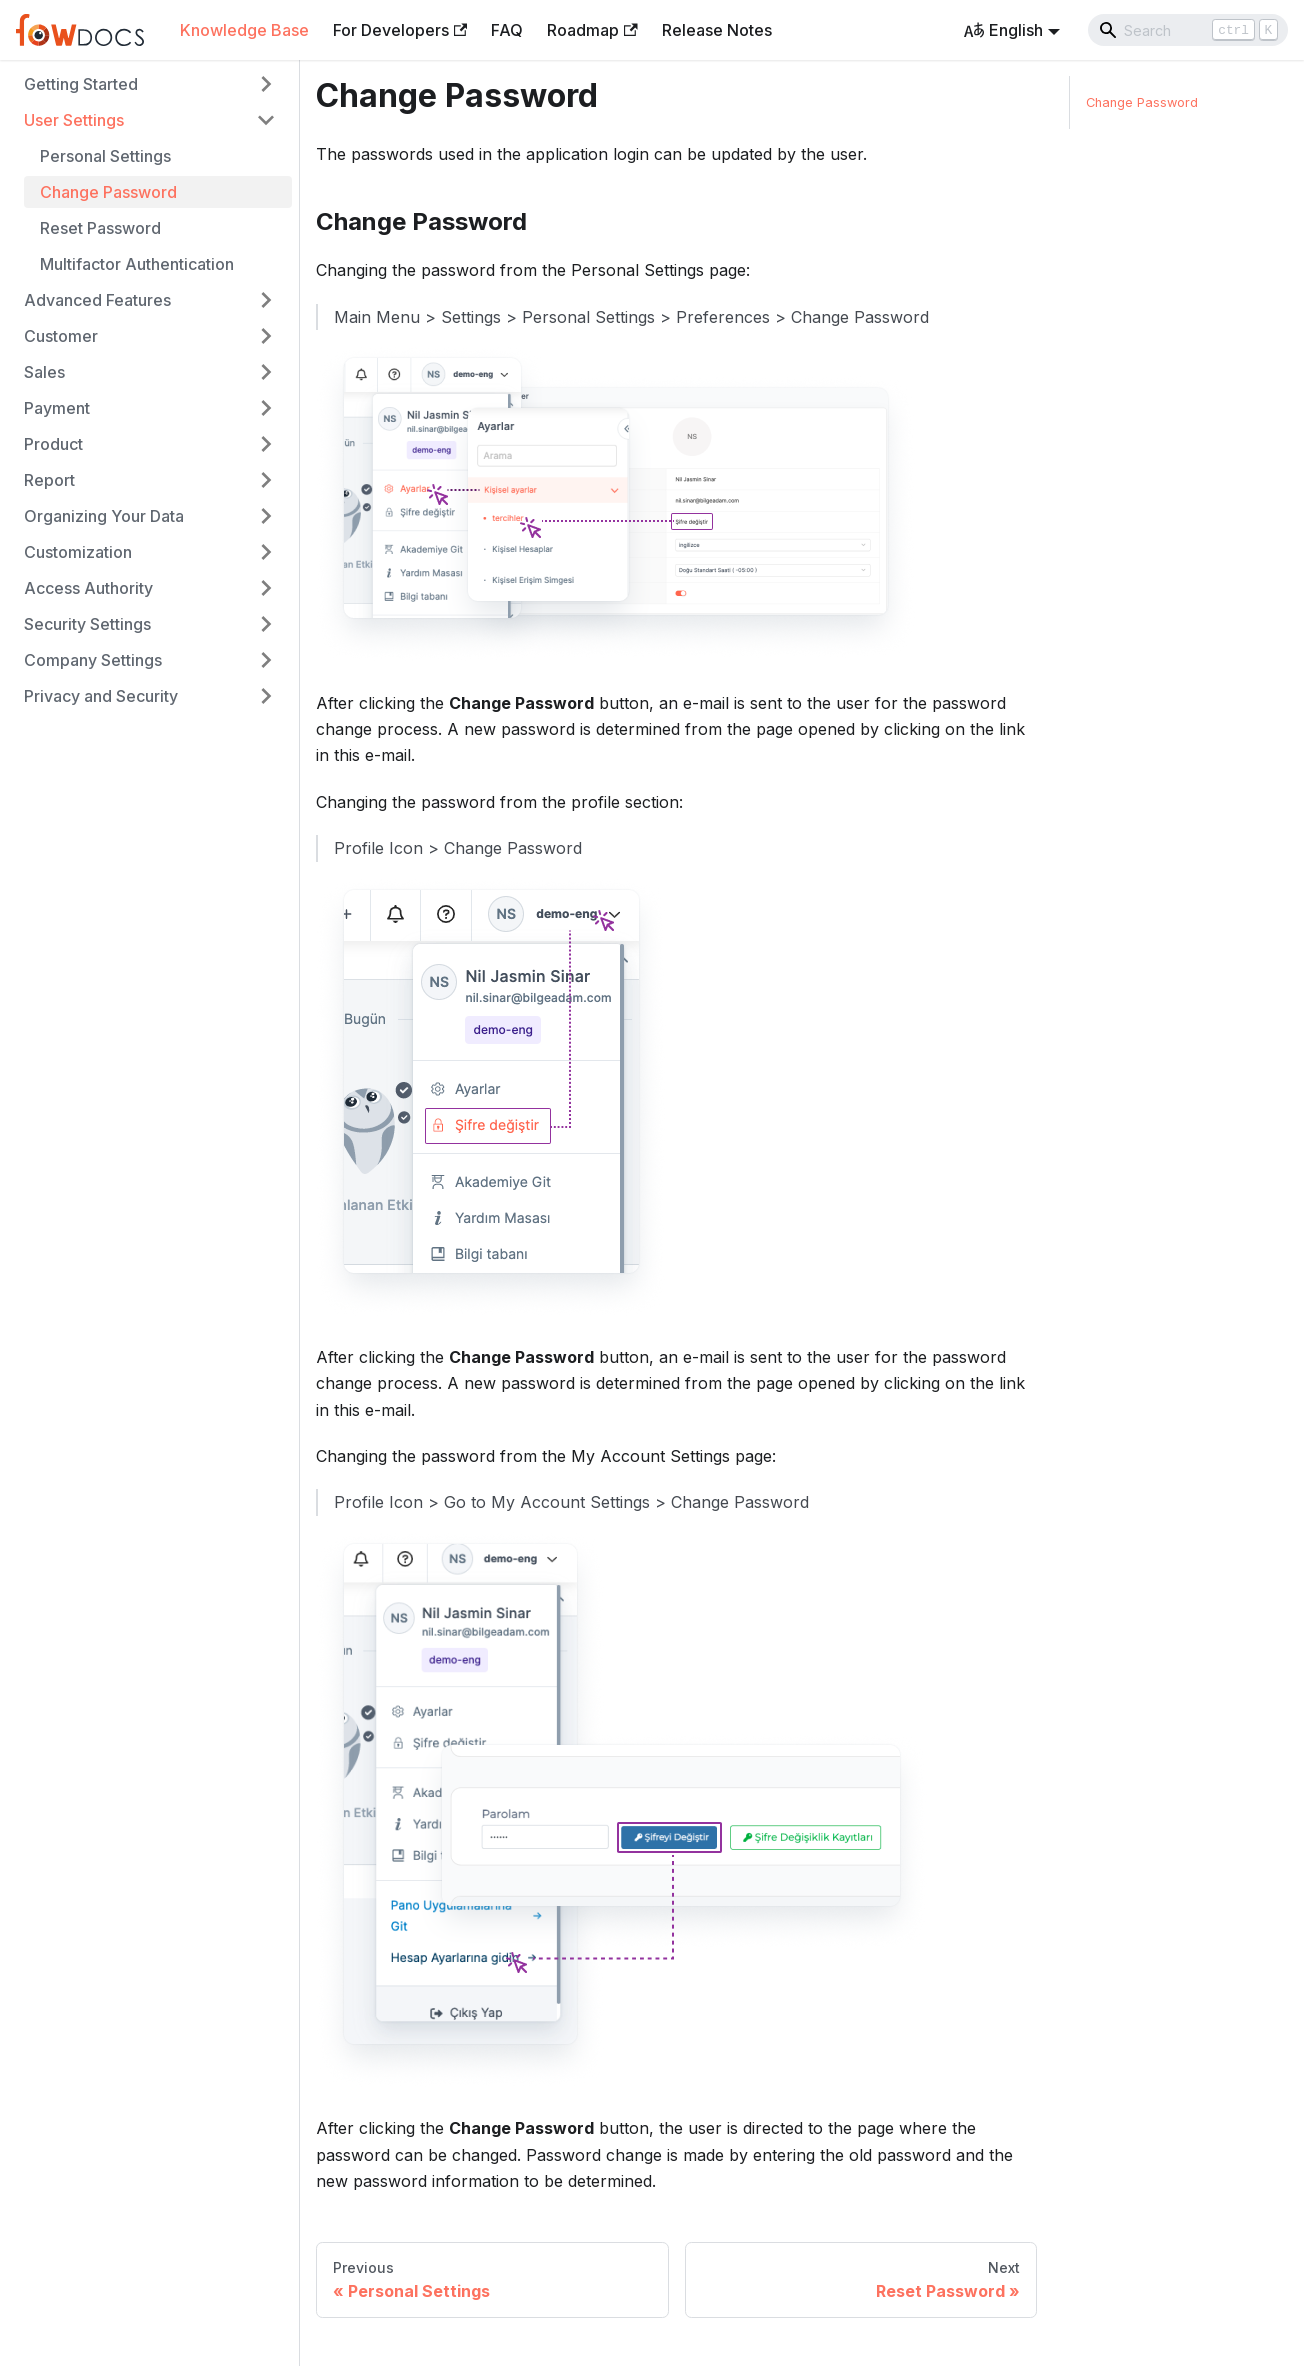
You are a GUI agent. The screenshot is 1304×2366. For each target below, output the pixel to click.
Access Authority (88, 588)
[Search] (1188, 30)
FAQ (507, 30)
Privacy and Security (101, 696)
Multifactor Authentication (137, 264)
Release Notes (717, 30)
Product (53, 444)
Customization (78, 552)
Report (49, 480)
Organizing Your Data (104, 516)
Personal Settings (105, 156)
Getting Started (81, 84)
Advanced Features (97, 300)
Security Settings (87, 624)
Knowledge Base (244, 30)
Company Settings (93, 660)
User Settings (74, 120)
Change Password (108, 192)
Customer (61, 336)
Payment (57, 408)
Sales (44, 372)
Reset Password (100, 228)
